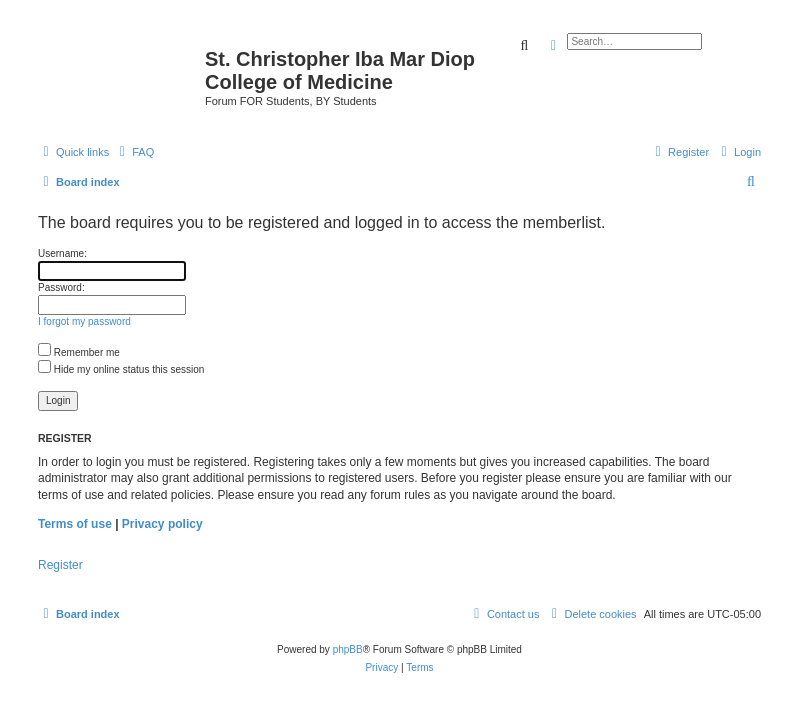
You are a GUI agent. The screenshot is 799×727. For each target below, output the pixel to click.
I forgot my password (84, 321)
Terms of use (75, 524)
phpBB (348, 649)
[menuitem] (134, 152)
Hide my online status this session (121, 369)
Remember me (79, 352)
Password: (61, 287)
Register (60, 565)
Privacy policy (162, 524)
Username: (62, 253)
